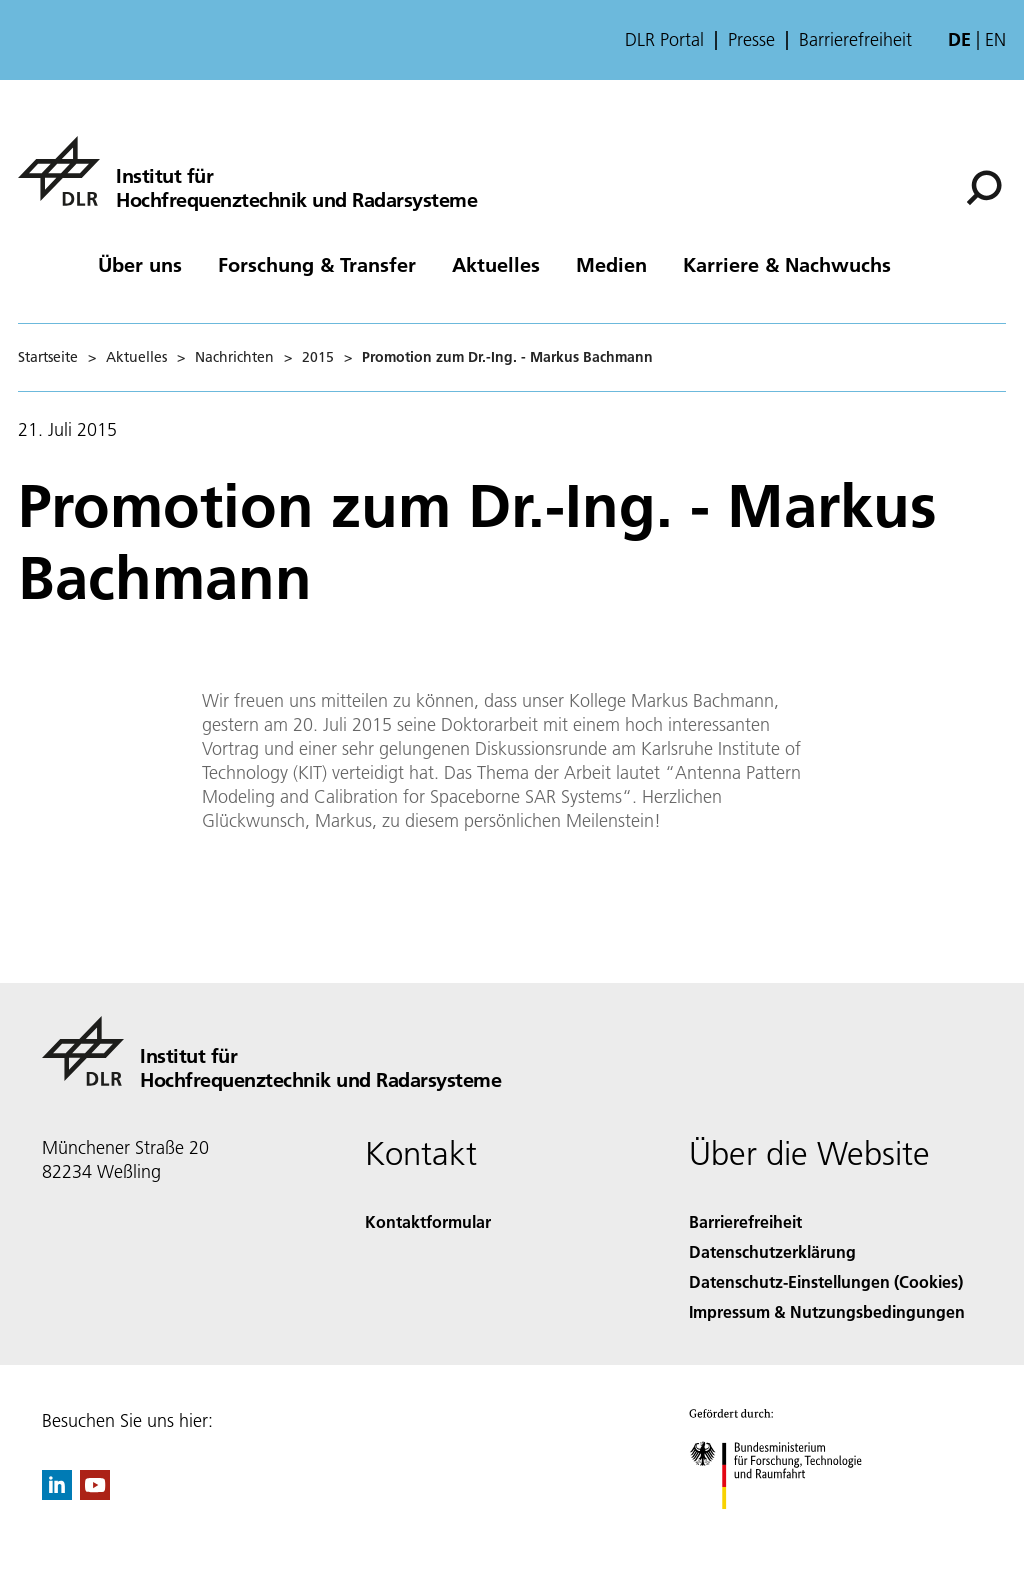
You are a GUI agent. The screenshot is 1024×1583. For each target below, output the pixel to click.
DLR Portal (664, 40)
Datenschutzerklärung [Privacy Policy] (772, 1251)
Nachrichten (234, 357)
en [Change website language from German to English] (995, 39)
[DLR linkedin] (57, 1493)
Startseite (48, 357)
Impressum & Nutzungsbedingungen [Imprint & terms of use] (827, 1311)
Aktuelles (496, 264)
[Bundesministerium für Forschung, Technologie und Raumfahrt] (786, 1526)
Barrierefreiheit (855, 40)
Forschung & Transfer (317, 264)
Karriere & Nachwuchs (787, 264)
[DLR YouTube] (95, 1493)
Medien (611, 264)
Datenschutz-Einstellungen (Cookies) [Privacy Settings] (826, 1281)
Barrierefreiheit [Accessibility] (745, 1221)
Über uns (140, 264)
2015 (318, 357)
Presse (751, 40)
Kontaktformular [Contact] (428, 1221)
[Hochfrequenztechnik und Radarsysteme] (247, 171)
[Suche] (984, 188)
